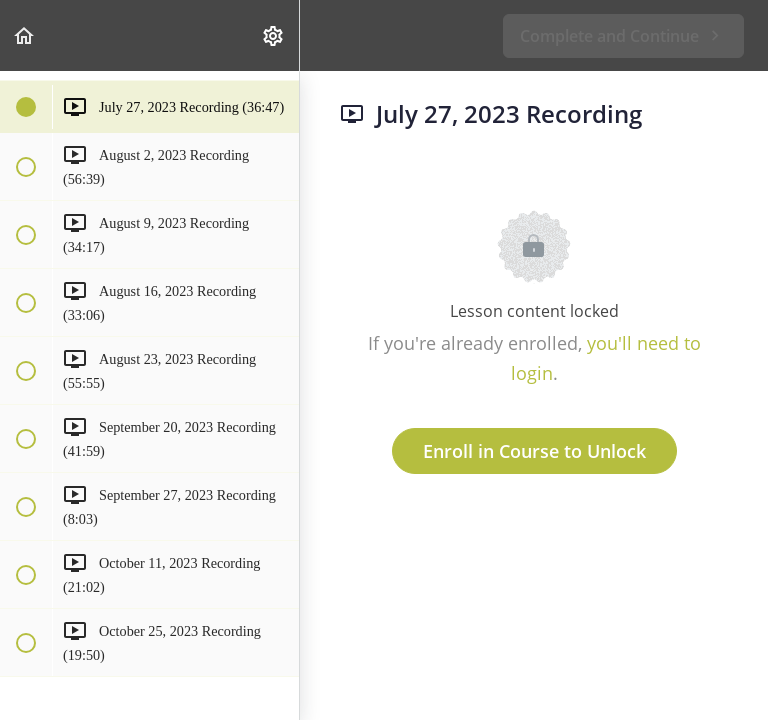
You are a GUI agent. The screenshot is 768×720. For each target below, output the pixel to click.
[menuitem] (274, 35)
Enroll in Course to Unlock (534, 451)
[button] (25, 35)
